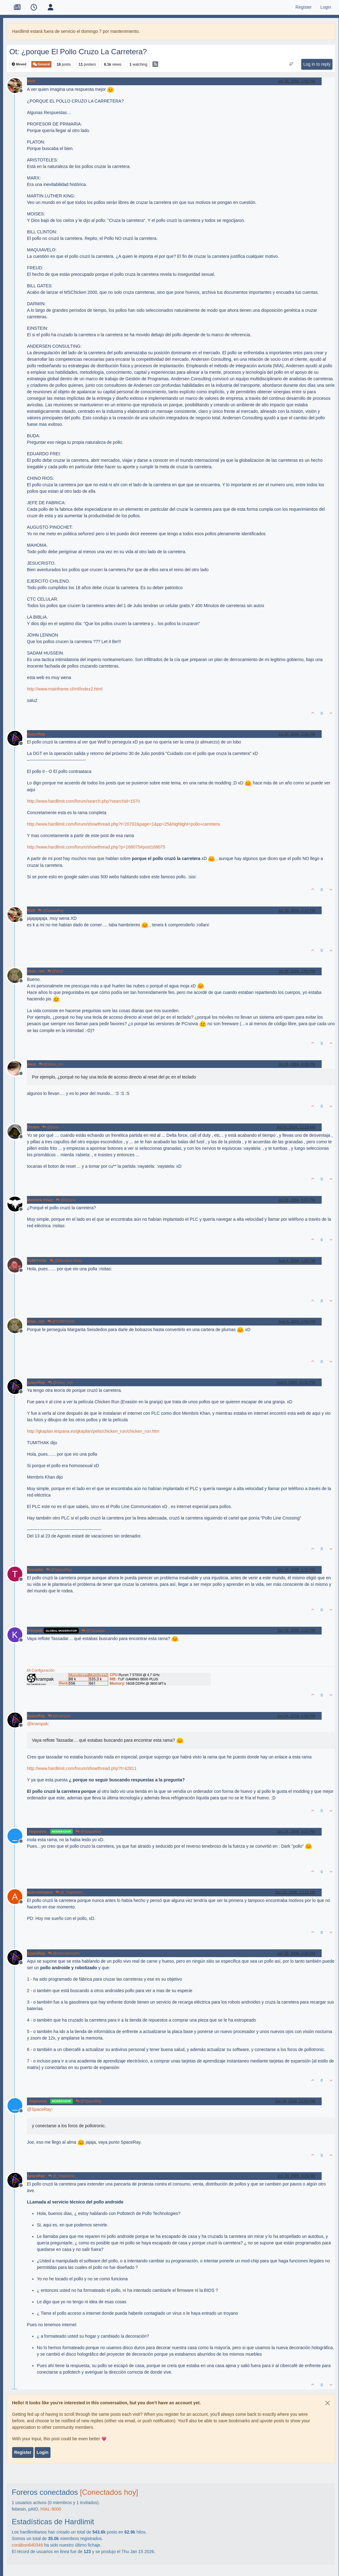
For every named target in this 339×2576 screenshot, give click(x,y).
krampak (34, 1630)
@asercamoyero (64, 1953)
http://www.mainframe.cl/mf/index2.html (65, 688)
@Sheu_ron (51, 1064)
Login (42, 2452)
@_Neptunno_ (69, 1892)
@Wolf (55, 971)
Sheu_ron (36, 971)
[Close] (327, 2403)
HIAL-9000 (51, 2509)
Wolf (31, 81)
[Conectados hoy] (109, 2492)
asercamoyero (40, 1892)
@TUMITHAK (61, 1321)
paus (31, 1064)
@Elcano (66, 1200)
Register (22, 2452)
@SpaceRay (51, 910)
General (41, 64)
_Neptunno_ (38, 1831)
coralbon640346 (27, 2545)
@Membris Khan (66, 1261)
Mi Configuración (41, 1670)
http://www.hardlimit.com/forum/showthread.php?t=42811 (82, 1768)
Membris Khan (40, 1200)
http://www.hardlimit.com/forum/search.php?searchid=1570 (83, 801)
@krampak (59, 1716)
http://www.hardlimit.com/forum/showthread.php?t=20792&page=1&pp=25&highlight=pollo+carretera (123, 824)
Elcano (33, 1127)
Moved (19, 64)
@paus (50, 1127)
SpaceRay (36, 734)
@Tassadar (93, 1631)
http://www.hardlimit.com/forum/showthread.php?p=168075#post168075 (96, 847)
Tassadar (35, 1570)
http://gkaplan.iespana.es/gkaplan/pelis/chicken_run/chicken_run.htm (93, 1431)
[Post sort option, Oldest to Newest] (291, 64)
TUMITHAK (37, 1261)
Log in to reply (317, 64)
